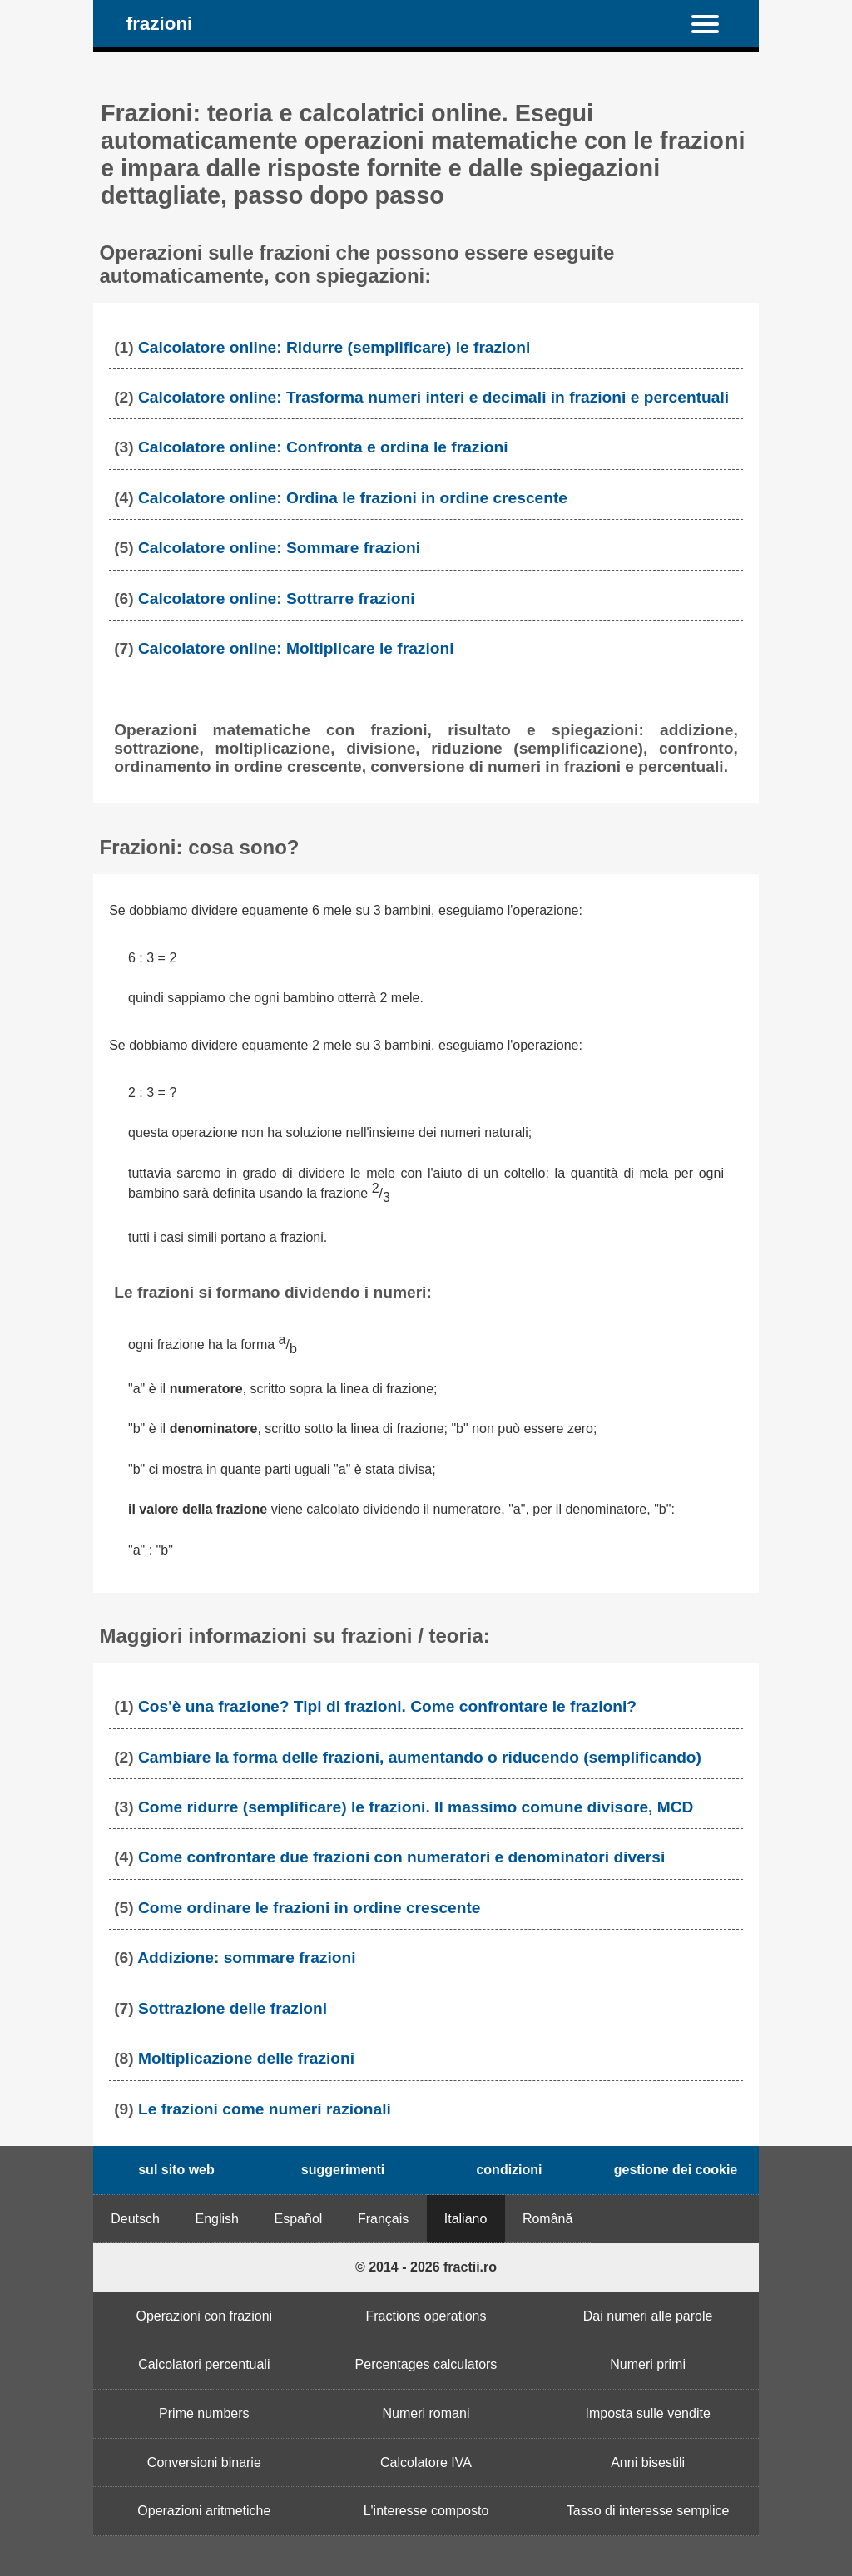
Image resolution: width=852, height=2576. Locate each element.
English (217, 2219)
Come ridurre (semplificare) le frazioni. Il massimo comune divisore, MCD (415, 1807)
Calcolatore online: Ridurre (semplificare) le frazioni (334, 347)
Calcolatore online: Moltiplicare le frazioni (296, 648)
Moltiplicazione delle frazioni (246, 2058)
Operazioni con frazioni (204, 2316)
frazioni (159, 23)
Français (383, 2219)
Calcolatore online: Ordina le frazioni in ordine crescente (352, 498)
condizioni (509, 2170)
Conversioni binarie (204, 2462)
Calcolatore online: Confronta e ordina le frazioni (323, 447)
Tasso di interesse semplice (648, 2511)
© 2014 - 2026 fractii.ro (426, 2267)
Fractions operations (426, 2316)
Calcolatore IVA (426, 2462)
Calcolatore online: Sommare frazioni (279, 547)
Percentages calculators (426, 2364)
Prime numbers (204, 2413)
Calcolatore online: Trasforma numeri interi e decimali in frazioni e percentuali (433, 397)
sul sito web (176, 2170)
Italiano (466, 2219)
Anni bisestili (648, 2462)
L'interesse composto (426, 2511)
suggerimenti (342, 2170)
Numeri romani (426, 2413)
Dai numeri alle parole (648, 2316)
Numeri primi (648, 2364)
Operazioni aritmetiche (203, 2511)
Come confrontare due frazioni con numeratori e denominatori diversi (401, 1857)
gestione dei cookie (675, 2170)
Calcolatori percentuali (204, 2364)
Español (299, 2219)
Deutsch (135, 2219)
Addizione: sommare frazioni (246, 1957)
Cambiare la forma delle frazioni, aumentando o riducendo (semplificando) (419, 1757)
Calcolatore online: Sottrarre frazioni (276, 598)
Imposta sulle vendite (647, 2413)
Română (547, 2219)
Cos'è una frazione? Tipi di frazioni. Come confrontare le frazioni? (387, 1706)
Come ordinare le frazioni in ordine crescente (309, 1907)
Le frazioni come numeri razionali (264, 2109)
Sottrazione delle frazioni (232, 2008)
